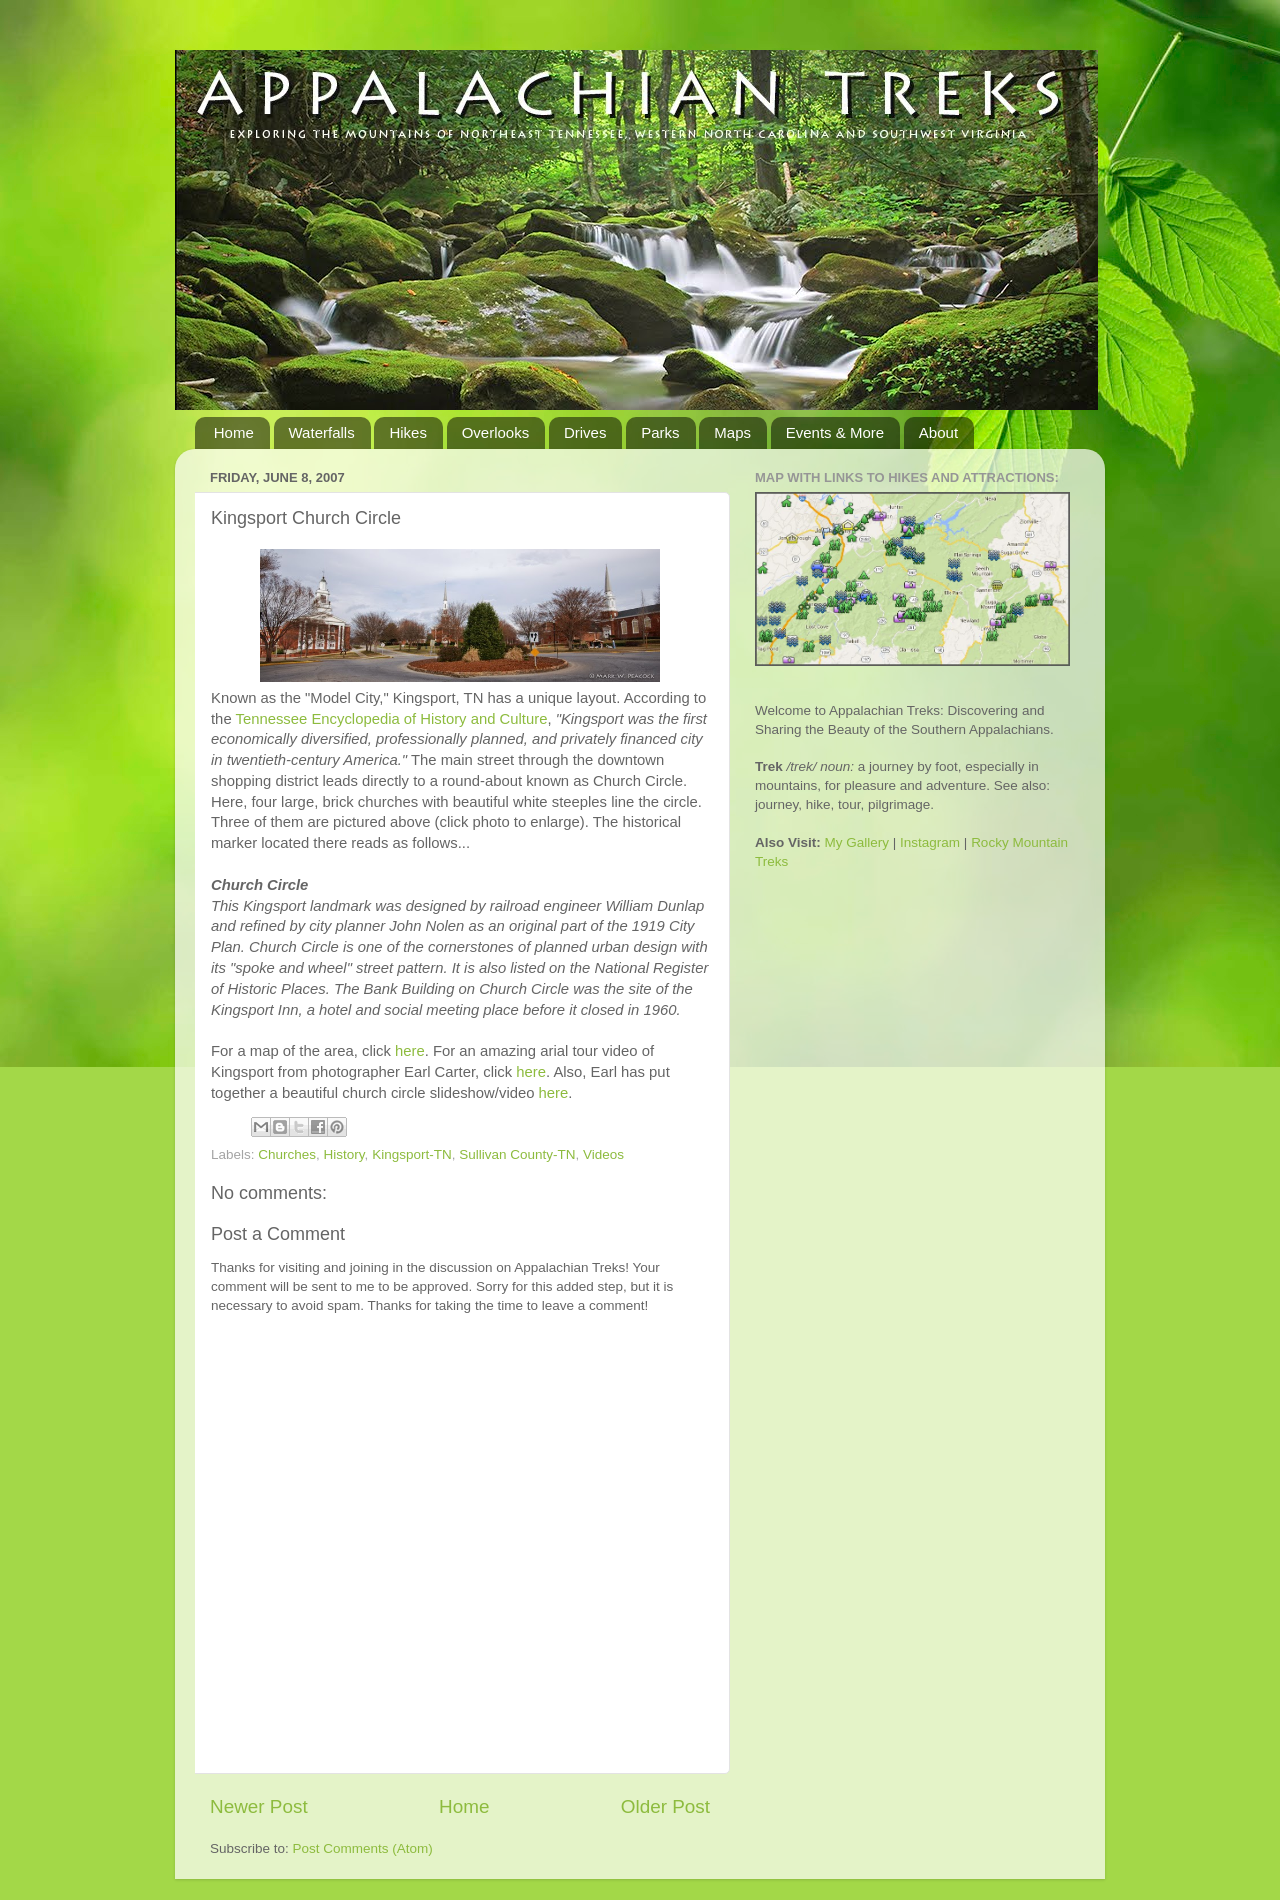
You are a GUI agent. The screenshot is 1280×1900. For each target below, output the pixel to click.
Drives (585, 432)
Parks (660, 432)
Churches (287, 1154)
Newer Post (259, 1806)
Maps (732, 432)
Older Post (665, 1806)
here (410, 1051)
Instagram (930, 842)
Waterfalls (322, 432)
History (344, 1154)
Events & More (835, 432)
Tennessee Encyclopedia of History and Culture (392, 719)
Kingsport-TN (412, 1154)
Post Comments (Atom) (363, 1848)
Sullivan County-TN (517, 1154)
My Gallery (857, 842)
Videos (603, 1154)
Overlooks (496, 432)
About (938, 432)
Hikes (408, 432)
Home (234, 432)
